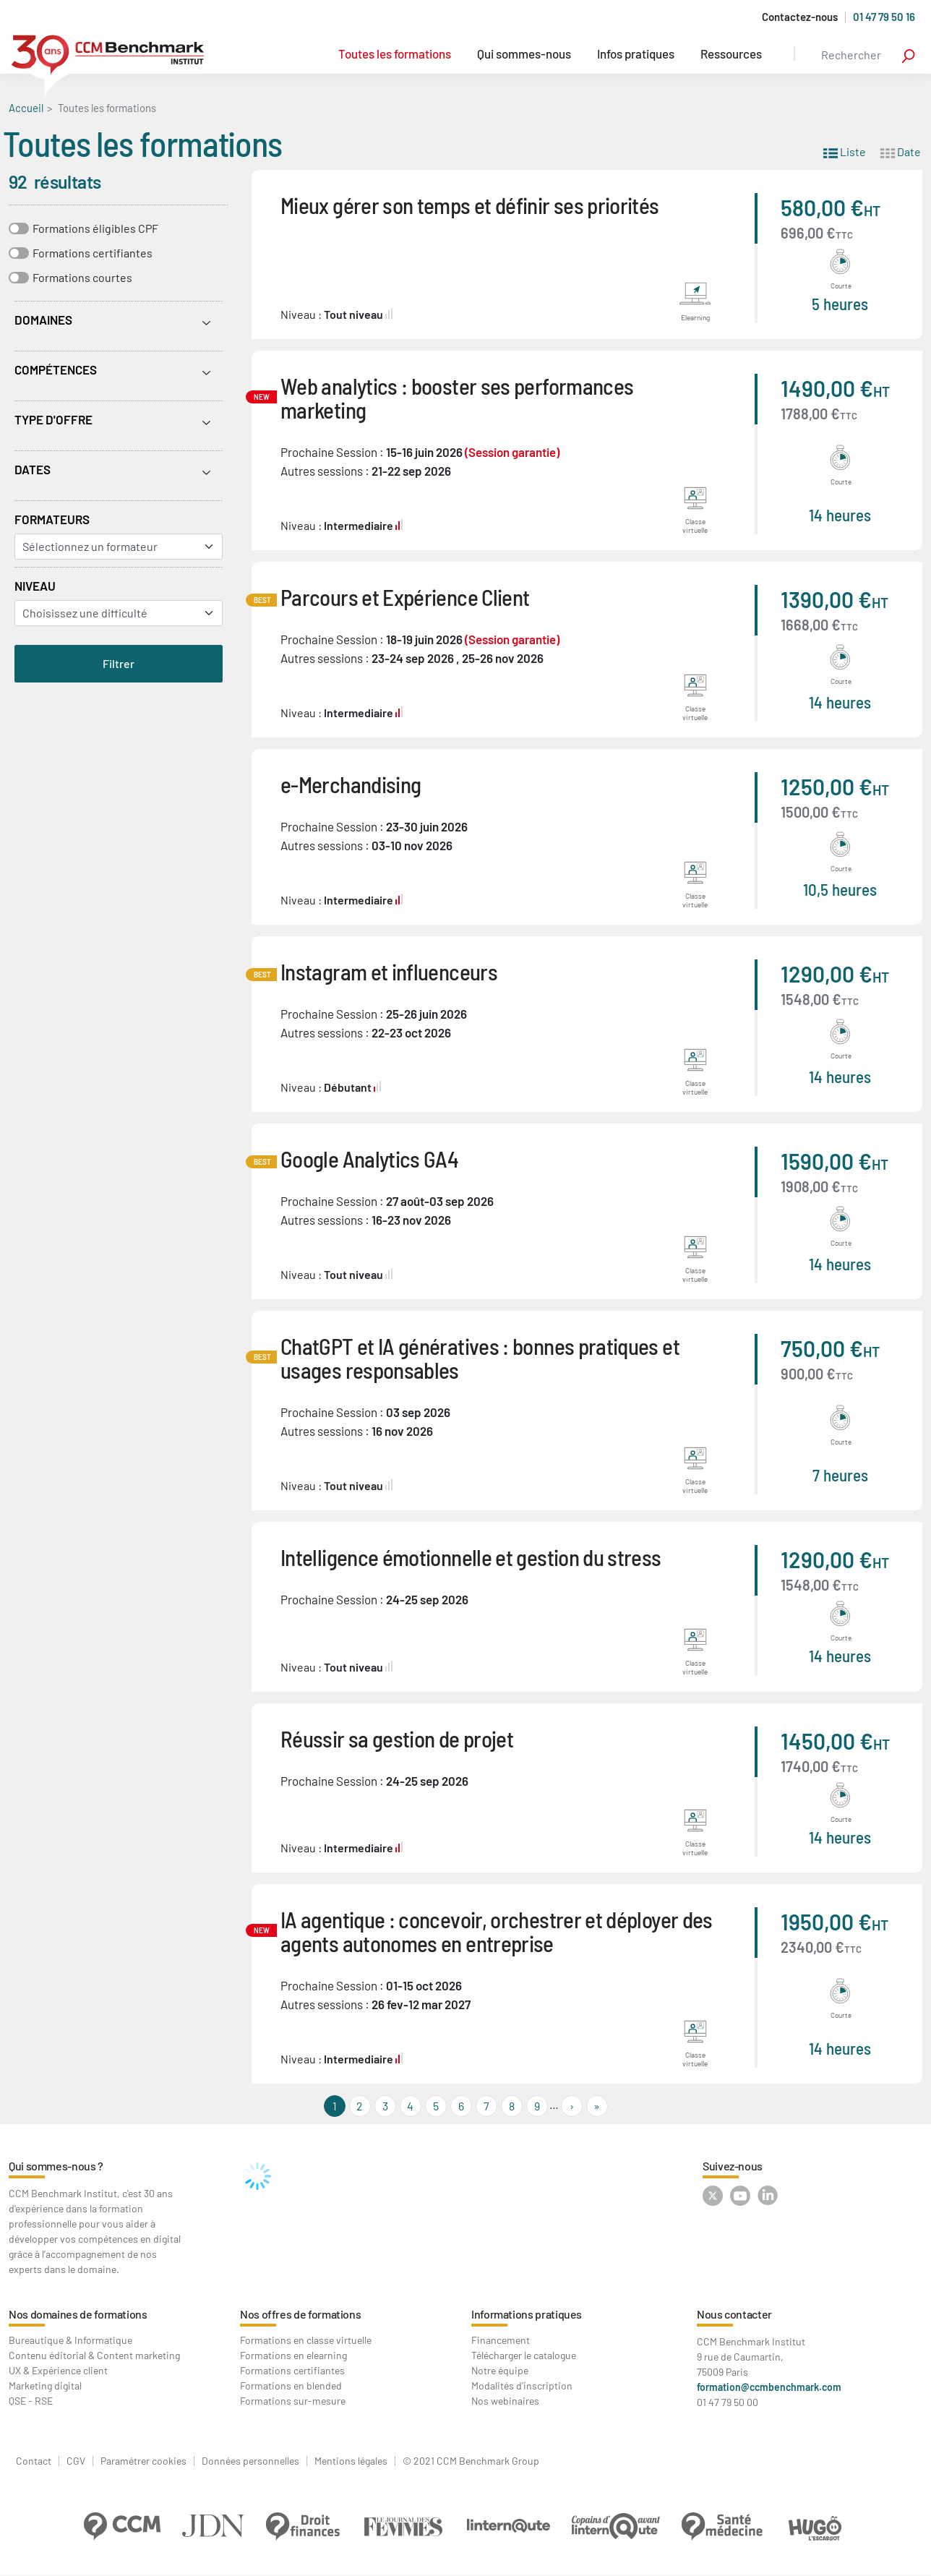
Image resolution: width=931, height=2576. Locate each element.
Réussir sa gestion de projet (396, 1738)
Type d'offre (53, 419)
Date (900, 150)
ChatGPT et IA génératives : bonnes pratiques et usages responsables (479, 1357)
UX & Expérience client (58, 2370)
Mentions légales (350, 2461)
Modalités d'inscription (521, 2385)
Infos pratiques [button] (635, 53)
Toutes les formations (394, 53)
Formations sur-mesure (293, 2401)
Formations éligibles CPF (95, 228)
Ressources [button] (731, 53)
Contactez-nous (800, 17)
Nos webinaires (505, 2401)
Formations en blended (291, 2385)
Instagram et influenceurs (388, 971)
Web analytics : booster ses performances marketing (456, 397)
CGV (75, 2461)
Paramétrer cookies (143, 2461)
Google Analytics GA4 (369, 1158)
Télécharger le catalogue (523, 2355)
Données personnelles (250, 2461)
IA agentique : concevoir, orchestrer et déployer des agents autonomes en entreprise (496, 1931)
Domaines (43, 319)
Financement (500, 2340)
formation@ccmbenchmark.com (769, 2387)
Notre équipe (499, 2370)
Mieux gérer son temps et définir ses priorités (469, 205)
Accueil (26, 107)
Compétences (55, 369)
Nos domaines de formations (78, 2314)
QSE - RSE (31, 2401)
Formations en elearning (293, 2355)
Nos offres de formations (300, 2314)
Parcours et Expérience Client (404, 596)
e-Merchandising (350, 784)
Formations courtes (82, 277)
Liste (844, 150)
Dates (32, 469)
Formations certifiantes (93, 253)
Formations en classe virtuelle (306, 2340)
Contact (33, 2461)
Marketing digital (45, 2385)
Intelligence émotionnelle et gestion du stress (470, 1557)
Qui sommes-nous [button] (524, 53)
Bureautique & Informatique (70, 2340)
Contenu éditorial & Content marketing (94, 2355)
